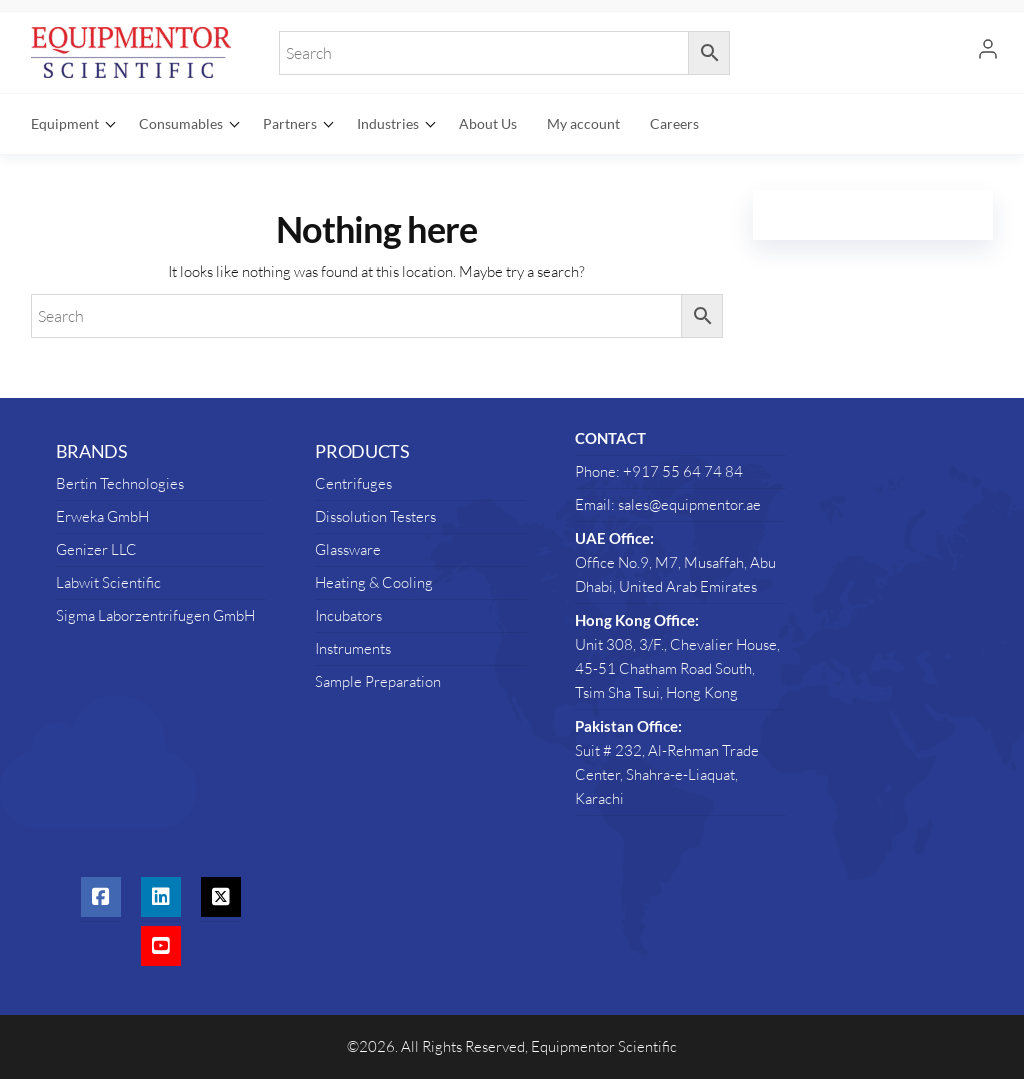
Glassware (348, 549)
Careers (674, 123)
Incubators (348, 615)
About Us (488, 123)
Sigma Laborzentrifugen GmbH (155, 615)
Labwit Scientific (108, 582)
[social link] (101, 897)
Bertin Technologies (120, 483)
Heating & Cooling (374, 582)
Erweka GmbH (102, 516)
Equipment (65, 123)
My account (583, 123)
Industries (388, 123)
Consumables (181, 123)
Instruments (353, 648)
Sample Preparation (378, 681)
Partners (290, 123)
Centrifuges (353, 483)
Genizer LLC (96, 549)
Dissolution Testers (375, 516)
